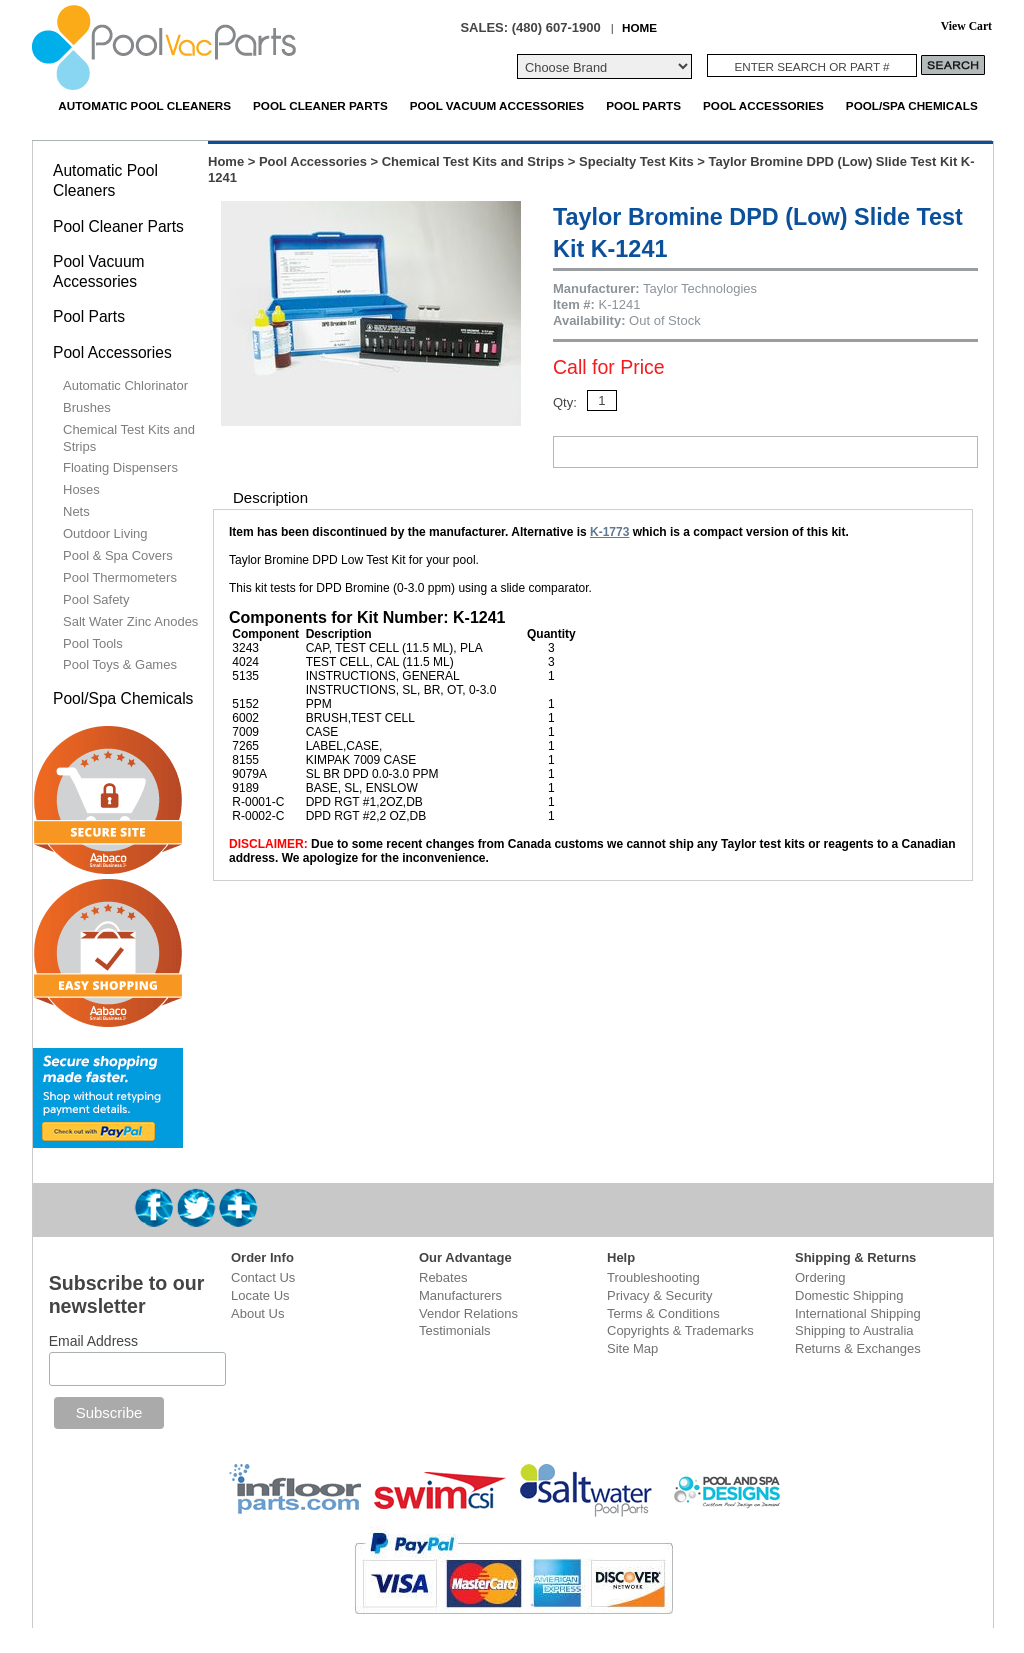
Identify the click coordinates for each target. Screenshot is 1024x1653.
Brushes (87, 407)
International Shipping (858, 1313)
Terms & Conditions (663, 1313)
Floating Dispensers (120, 467)
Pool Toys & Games (120, 664)
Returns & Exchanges (858, 1348)
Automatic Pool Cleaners (144, 105)
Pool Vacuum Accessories (497, 105)
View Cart (966, 26)
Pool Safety (96, 599)
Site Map (632, 1348)
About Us (257, 1313)
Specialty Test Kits (636, 161)
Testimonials (455, 1330)
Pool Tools (93, 643)
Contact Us (263, 1277)
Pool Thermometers (120, 577)
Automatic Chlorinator (125, 385)
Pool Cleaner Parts (320, 105)
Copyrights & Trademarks (680, 1330)
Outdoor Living (105, 533)
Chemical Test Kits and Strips (473, 161)
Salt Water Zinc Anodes (130, 621)
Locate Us (260, 1295)
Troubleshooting (653, 1277)
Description (270, 497)
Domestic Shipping (849, 1295)
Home (226, 161)
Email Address (93, 1341)
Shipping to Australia (854, 1330)
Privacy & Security (659, 1295)
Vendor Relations (468, 1313)
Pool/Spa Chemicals (912, 105)
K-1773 (609, 532)
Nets (76, 511)
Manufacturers (460, 1295)
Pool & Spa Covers (118, 555)
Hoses (81, 489)
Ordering (820, 1277)
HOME (639, 27)
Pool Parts (643, 105)
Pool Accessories (763, 105)
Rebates (443, 1277)
